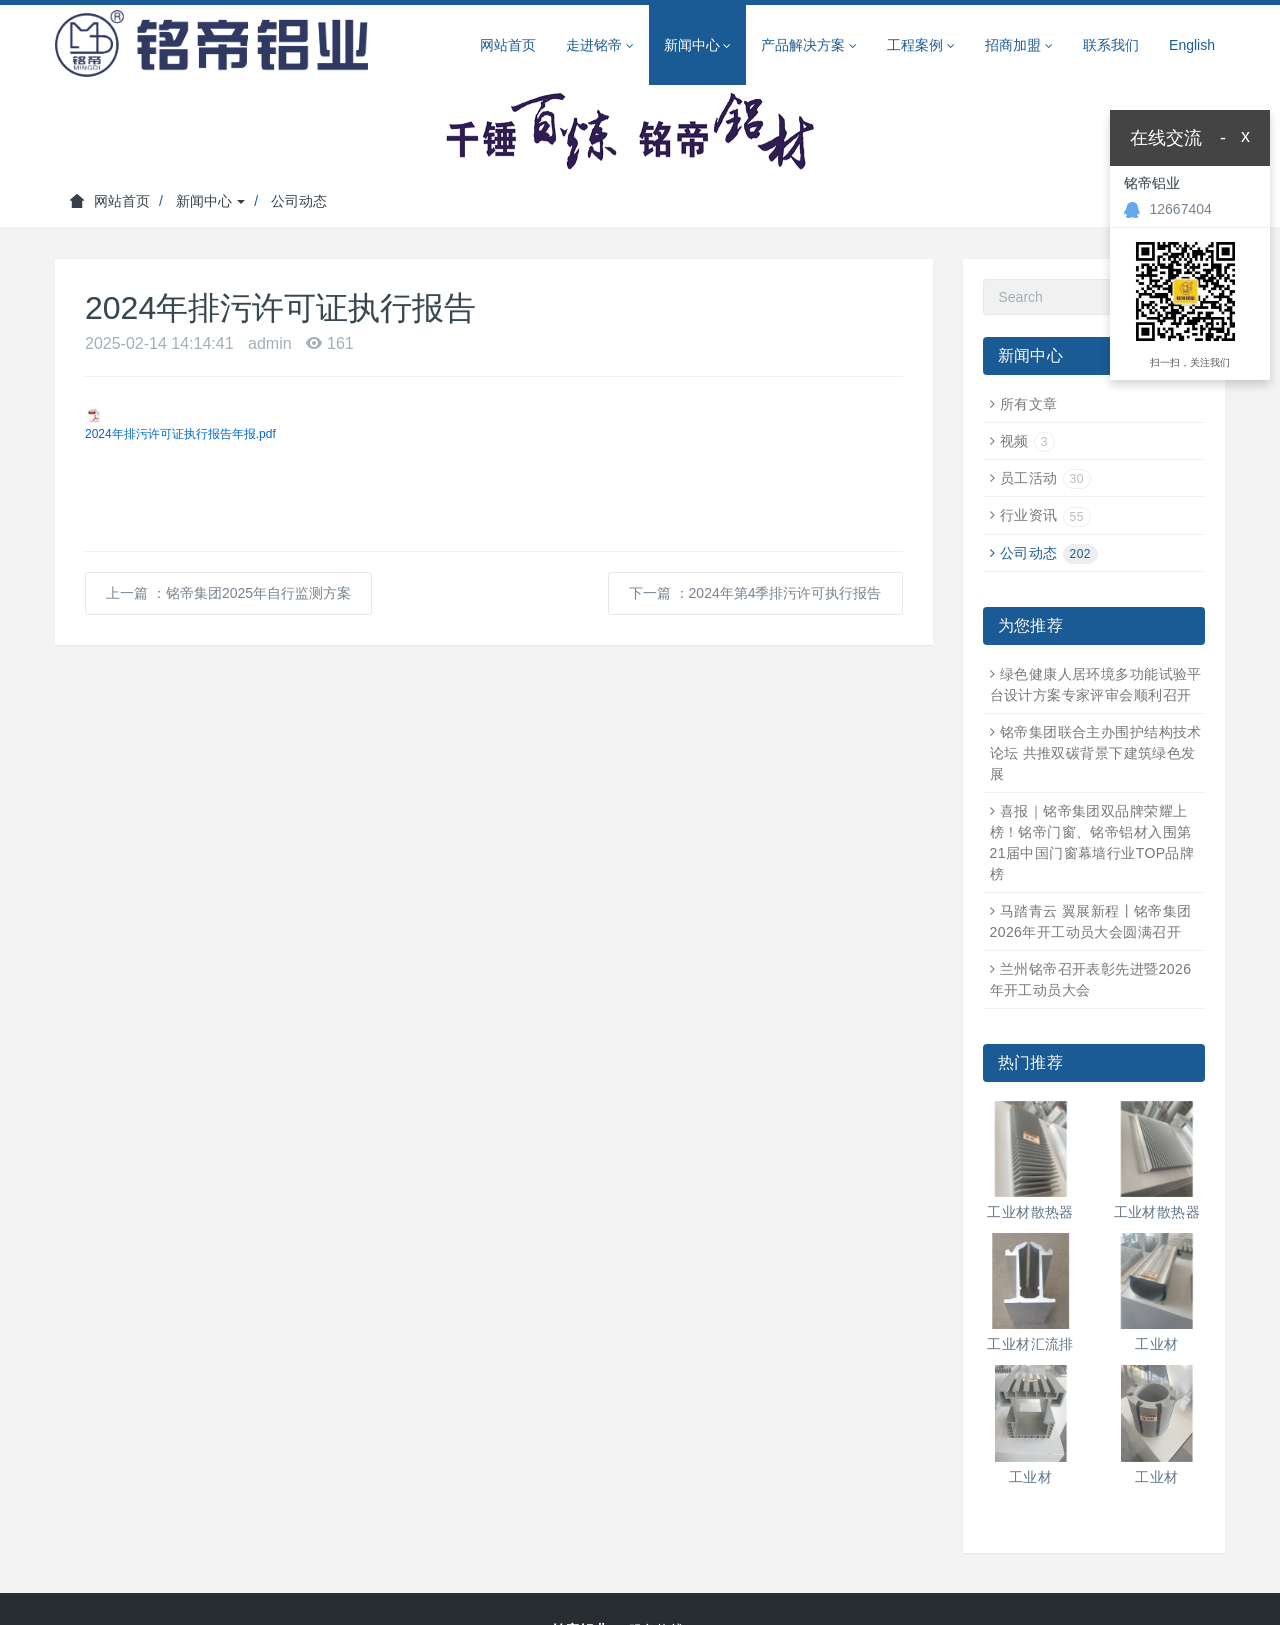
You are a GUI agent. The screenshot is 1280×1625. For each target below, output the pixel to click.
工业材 (1156, 1344)
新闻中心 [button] (698, 45)
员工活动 (1045, 478)
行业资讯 (1045, 515)
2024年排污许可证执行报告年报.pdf (180, 434)
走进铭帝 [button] (600, 45)
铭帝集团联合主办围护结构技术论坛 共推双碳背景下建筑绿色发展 (1096, 753)
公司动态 (299, 201)
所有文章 (1029, 404)
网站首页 (508, 45)
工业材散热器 (1030, 1212)
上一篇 (228, 593)
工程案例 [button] (921, 45)
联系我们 (1111, 45)
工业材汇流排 (1030, 1344)
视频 (1027, 441)
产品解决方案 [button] (809, 45)
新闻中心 (211, 201)
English (1192, 45)
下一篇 (755, 593)
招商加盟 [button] (1019, 45)
